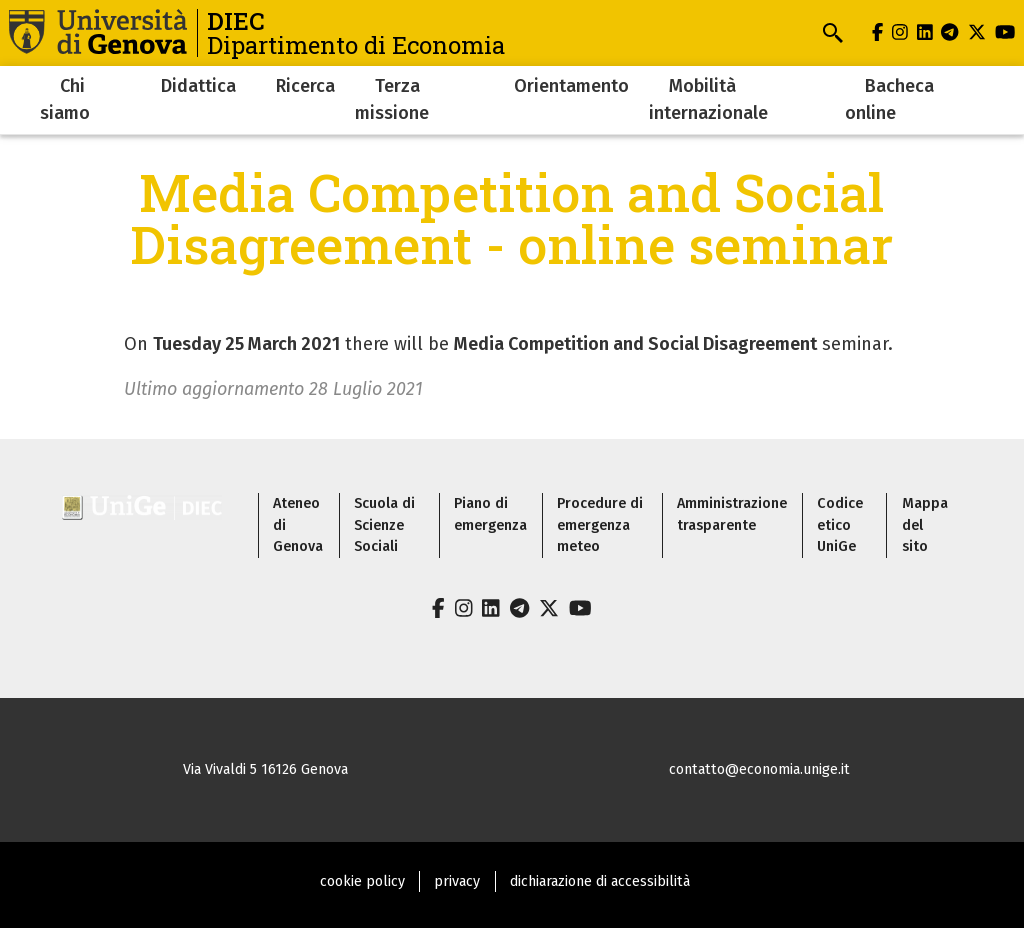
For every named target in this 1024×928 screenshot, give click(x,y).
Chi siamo (65, 99)
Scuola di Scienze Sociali (384, 525)
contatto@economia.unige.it (759, 769)
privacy (457, 881)
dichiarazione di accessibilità (600, 881)
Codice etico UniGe (840, 525)
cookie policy (362, 881)
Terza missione (392, 99)
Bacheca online (889, 99)
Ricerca (305, 86)
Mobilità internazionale (708, 99)
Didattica (198, 86)
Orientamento (571, 86)
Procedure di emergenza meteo (600, 525)
